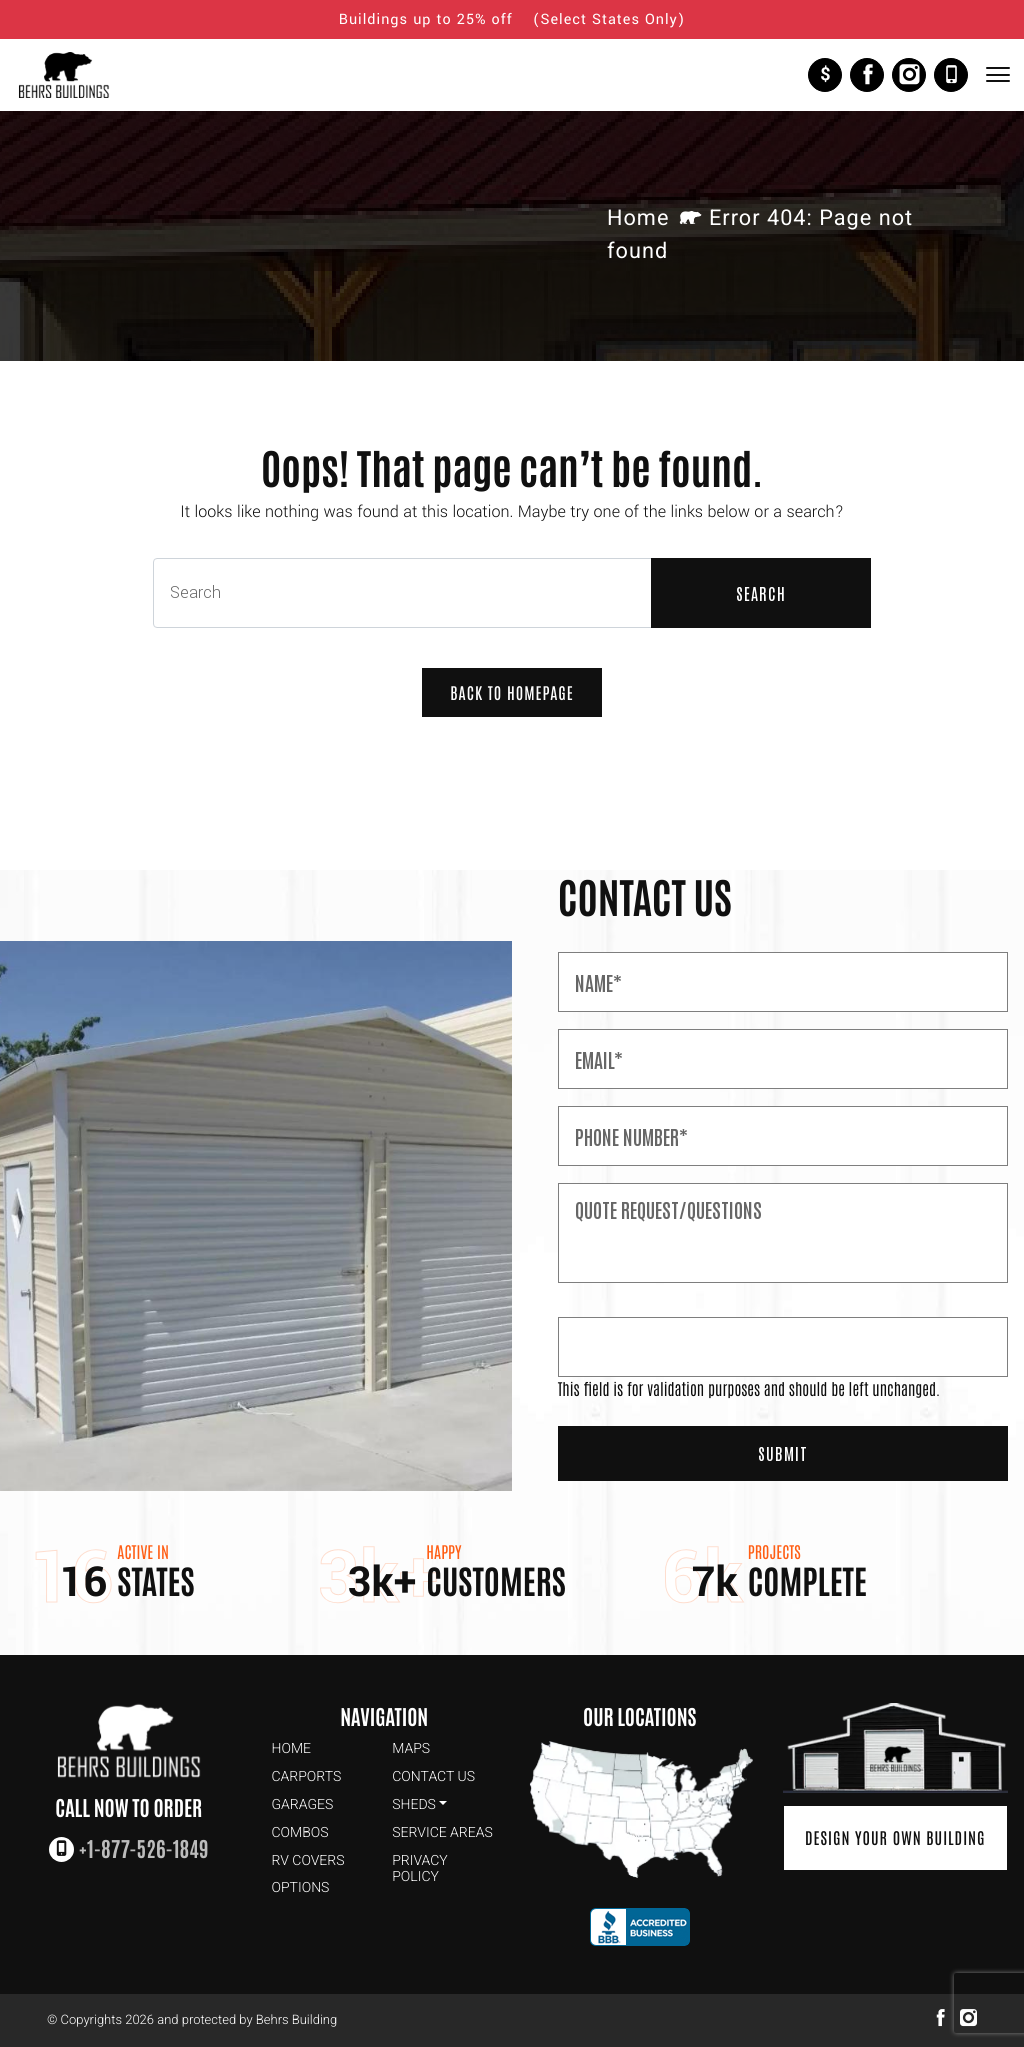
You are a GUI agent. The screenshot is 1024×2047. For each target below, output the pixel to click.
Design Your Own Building (895, 1838)
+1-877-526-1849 (951, 75)
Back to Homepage (511, 693)
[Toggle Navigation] (997, 74)
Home (638, 218)
